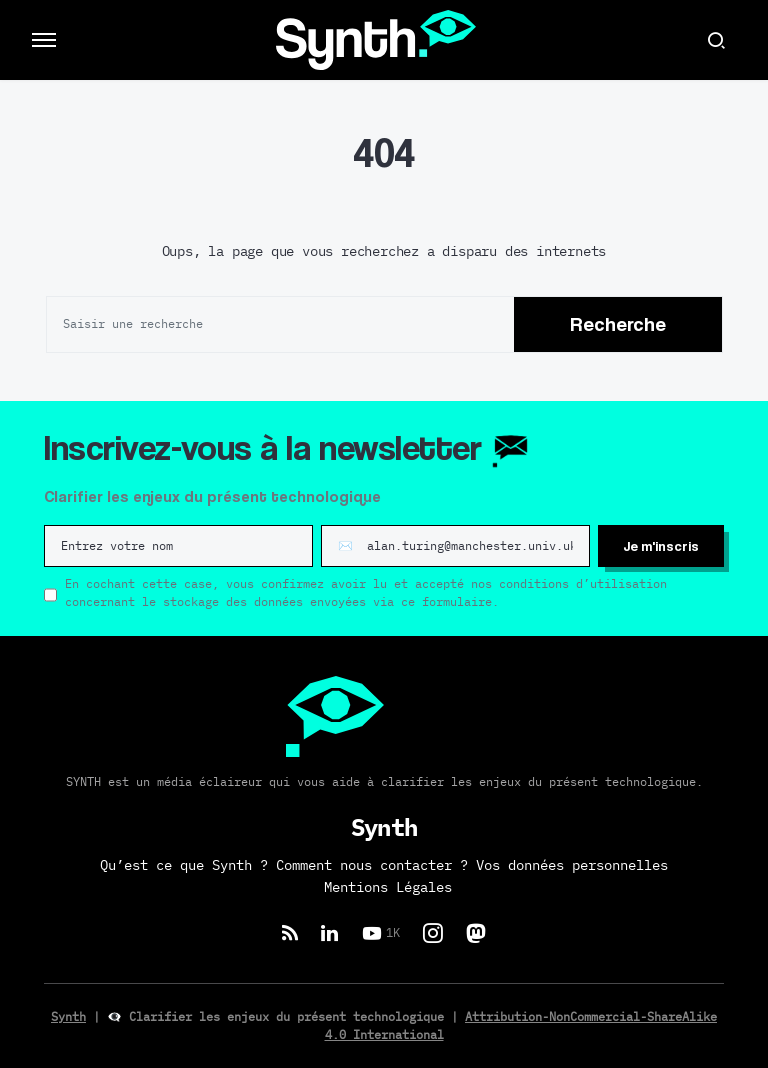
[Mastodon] (476, 933)
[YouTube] (381, 933)
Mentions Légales (388, 888)
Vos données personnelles (572, 866)
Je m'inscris (661, 545)
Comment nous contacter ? (372, 866)
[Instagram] (433, 933)
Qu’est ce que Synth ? (184, 866)
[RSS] (290, 933)
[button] (44, 40)
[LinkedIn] (329, 933)
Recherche (618, 324)
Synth (68, 1017)
